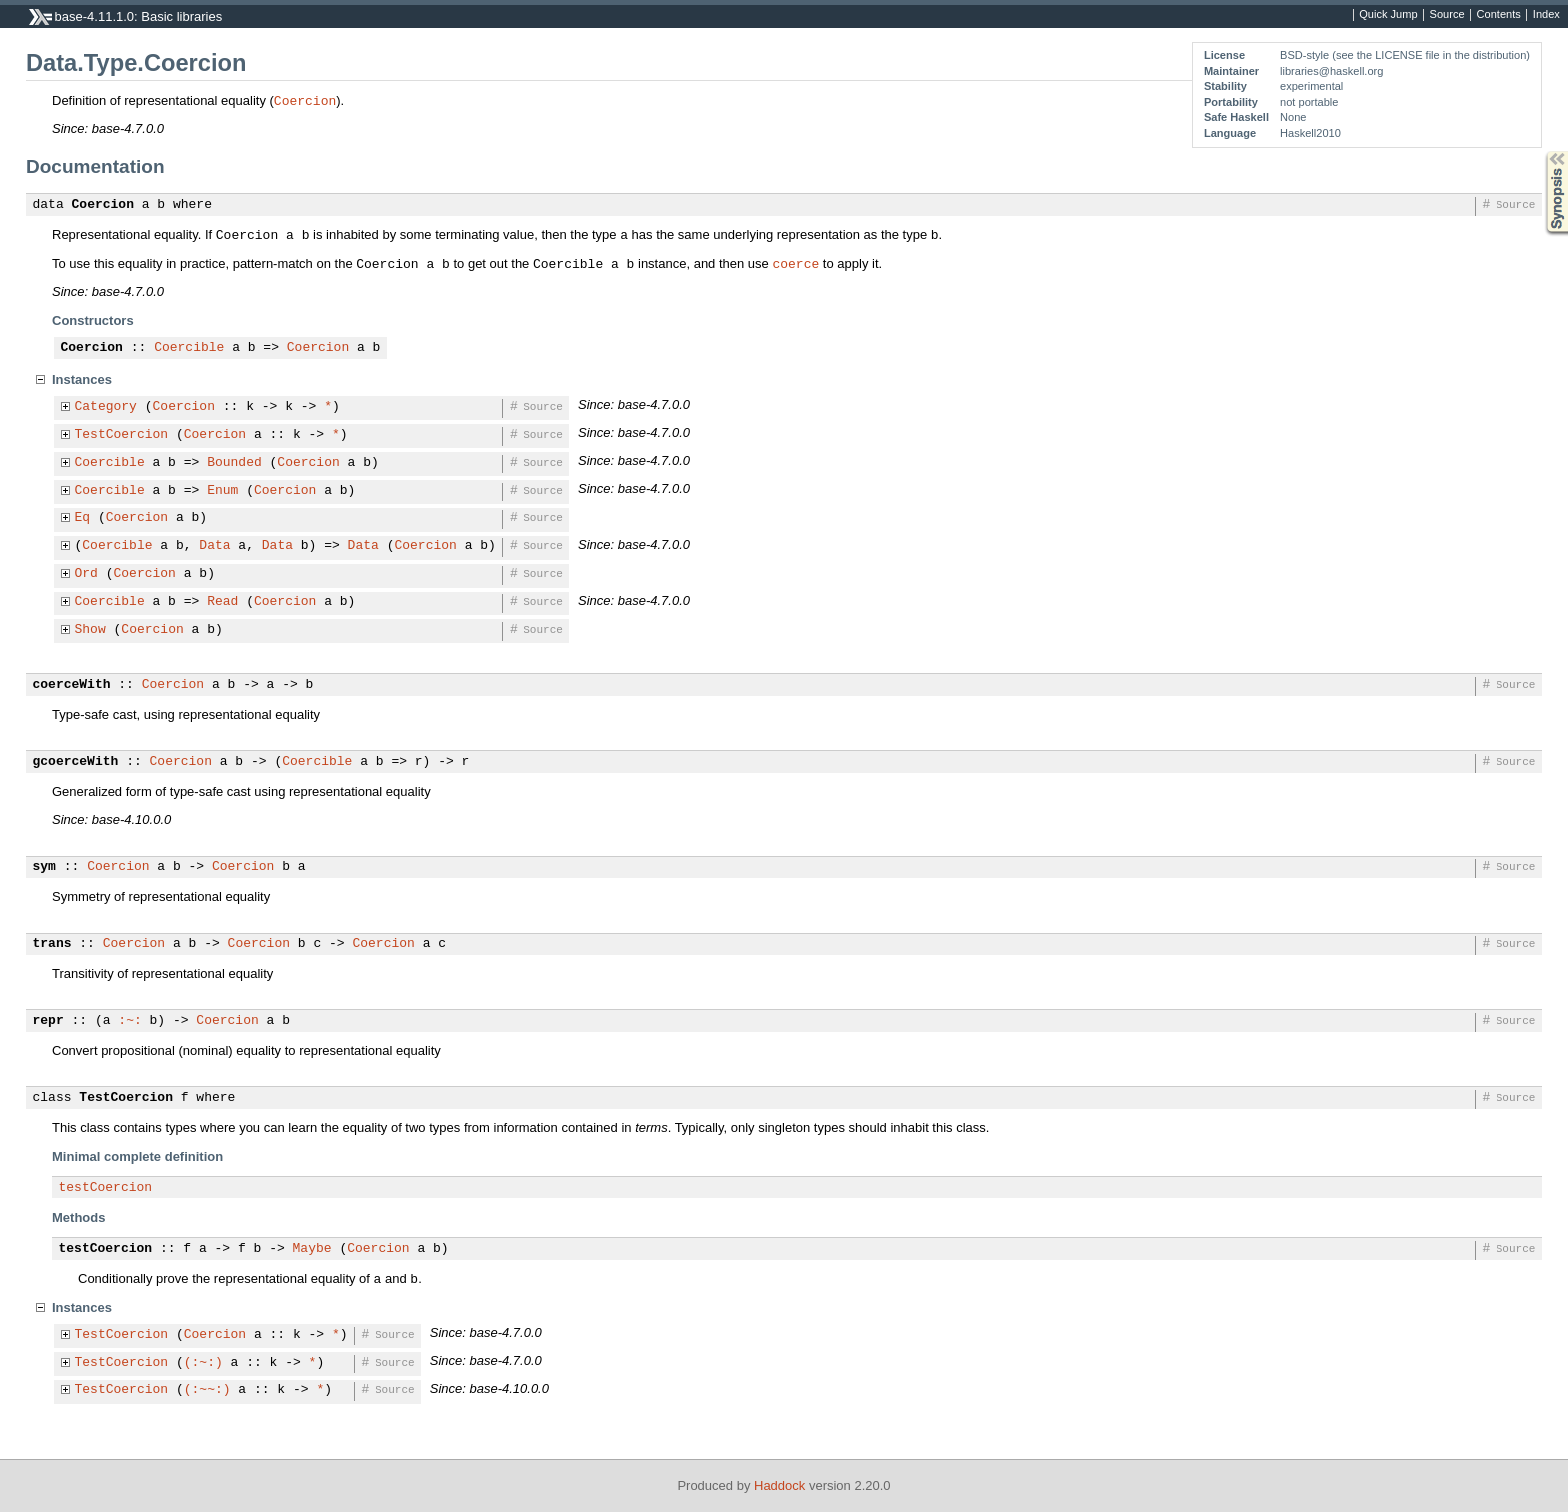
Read (222, 602)
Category (106, 407)
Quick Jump (1388, 15)
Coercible (189, 348)
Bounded (234, 463)
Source (1447, 15)
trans (52, 944)
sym (44, 867)
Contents (1499, 15)
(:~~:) (207, 1390)
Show (90, 630)
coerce (795, 263)
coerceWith (72, 685)
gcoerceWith (76, 762)
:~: (129, 1021)
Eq (83, 518)
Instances (82, 379)
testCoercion (106, 1188)
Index (1546, 15)
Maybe (312, 1249)
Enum (222, 491)
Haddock (779, 1485)
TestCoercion (122, 435)
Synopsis (1541, 151)
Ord (86, 574)
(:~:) (203, 1363)
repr (48, 1021)
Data (214, 546)
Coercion (305, 100)
